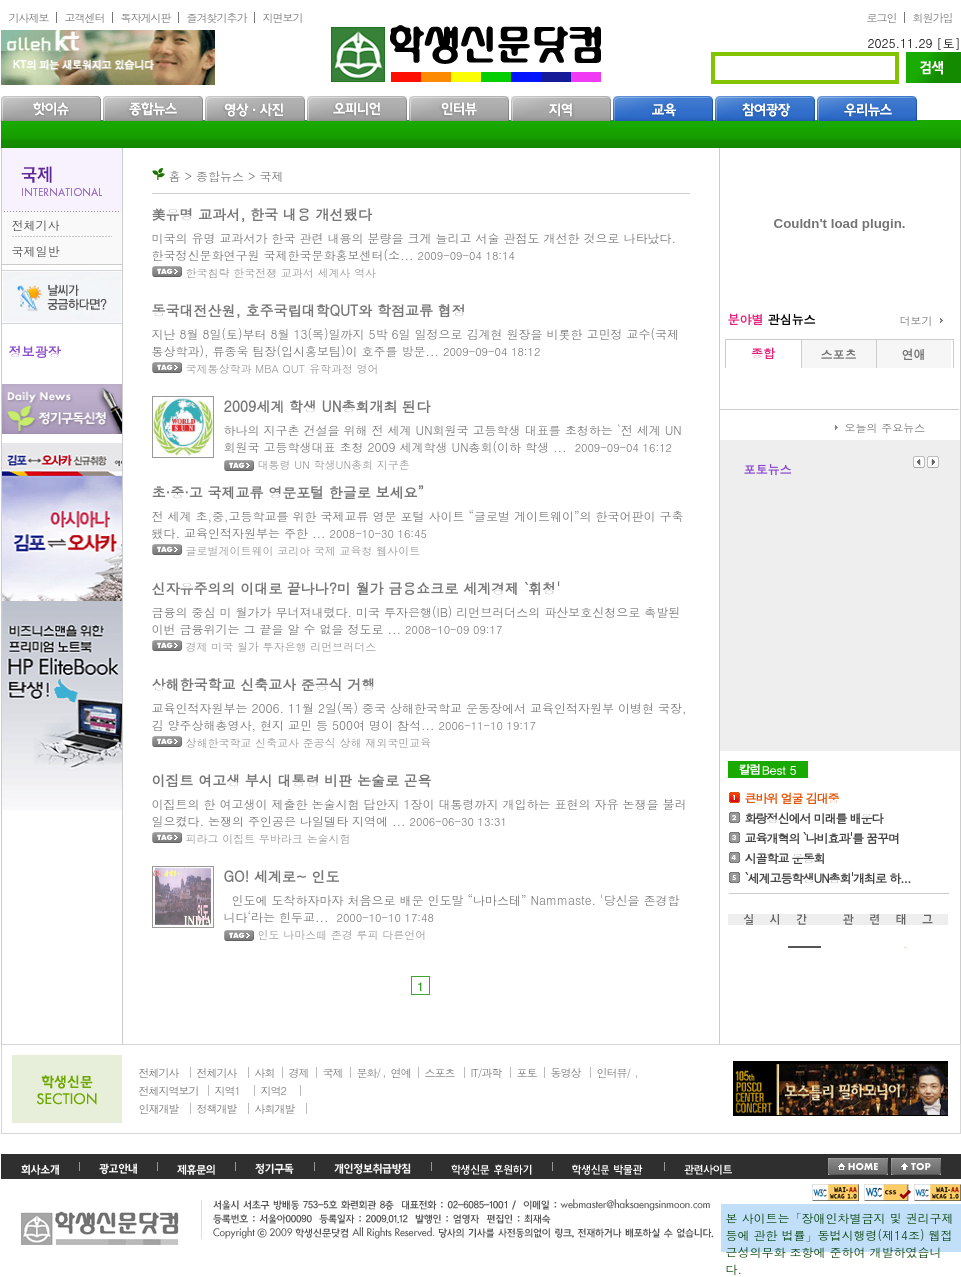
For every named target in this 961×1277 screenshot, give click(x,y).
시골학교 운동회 (785, 857)
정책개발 (217, 1108)
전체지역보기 (169, 1090)
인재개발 (159, 1108)
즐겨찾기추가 (217, 17)
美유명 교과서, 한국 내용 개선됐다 (262, 214)
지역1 (227, 1090)
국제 (333, 1072)
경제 (299, 1072)
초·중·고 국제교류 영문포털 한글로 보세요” (288, 492)
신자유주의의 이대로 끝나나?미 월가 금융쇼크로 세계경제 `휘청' (356, 588)
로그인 (882, 17)
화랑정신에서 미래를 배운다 (814, 817)
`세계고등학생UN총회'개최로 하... (828, 877)
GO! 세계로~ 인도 (282, 876)
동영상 (566, 1072)
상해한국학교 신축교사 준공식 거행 (264, 684)
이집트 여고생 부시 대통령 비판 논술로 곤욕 (292, 780)
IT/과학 (486, 1072)
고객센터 (85, 17)
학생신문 (468, 49)
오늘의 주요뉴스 (885, 427)
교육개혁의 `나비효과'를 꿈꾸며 (822, 837)
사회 (265, 1072)
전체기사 (36, 224)
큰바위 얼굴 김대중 (792, 797)
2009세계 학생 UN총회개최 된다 (327, 406)
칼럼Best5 (768, 769)
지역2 (273, 1090)
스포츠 (440, 1072)
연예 (401, 1072)
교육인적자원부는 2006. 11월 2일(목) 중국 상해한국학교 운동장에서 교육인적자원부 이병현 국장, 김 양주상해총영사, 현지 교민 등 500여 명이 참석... (419, 716)
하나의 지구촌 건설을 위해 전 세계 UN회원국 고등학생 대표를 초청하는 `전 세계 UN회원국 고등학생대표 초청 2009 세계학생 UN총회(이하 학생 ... (453, 438)
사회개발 (275, 1108)
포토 (527, 1072)
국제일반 (36, 250)
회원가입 (933, 17)
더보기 (916, 320)
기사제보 (29, 17)
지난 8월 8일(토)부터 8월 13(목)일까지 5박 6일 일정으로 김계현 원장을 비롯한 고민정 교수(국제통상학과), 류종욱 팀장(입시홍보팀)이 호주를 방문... (416, 342)
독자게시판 (146, 17)
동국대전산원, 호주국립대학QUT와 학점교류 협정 (309, 310)
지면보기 (283, 17)
